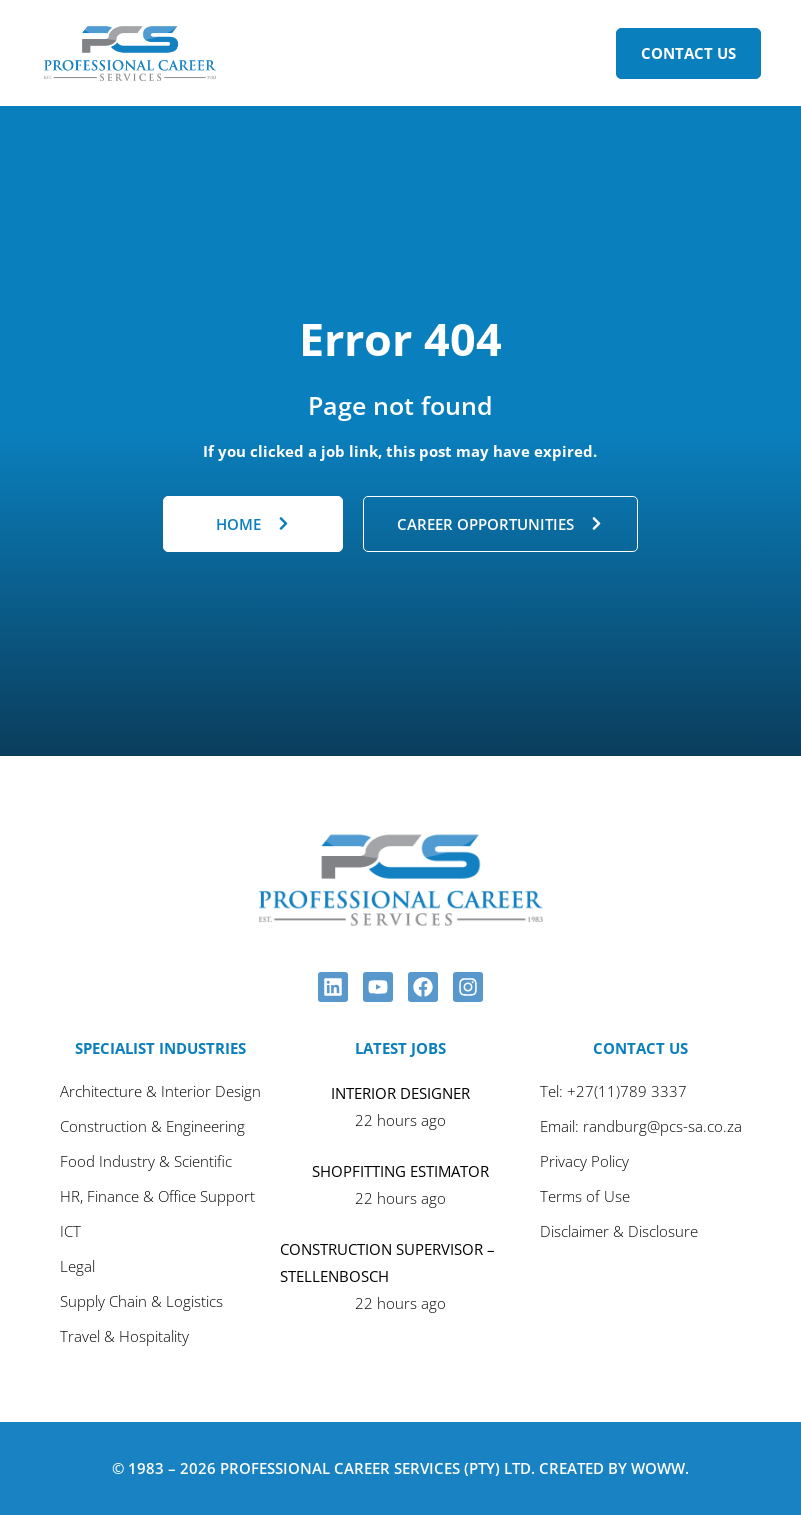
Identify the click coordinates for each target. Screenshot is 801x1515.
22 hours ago (400, 1120)
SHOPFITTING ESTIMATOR (400, 1171)
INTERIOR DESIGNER (400, 1093)
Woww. (660, 1468)
